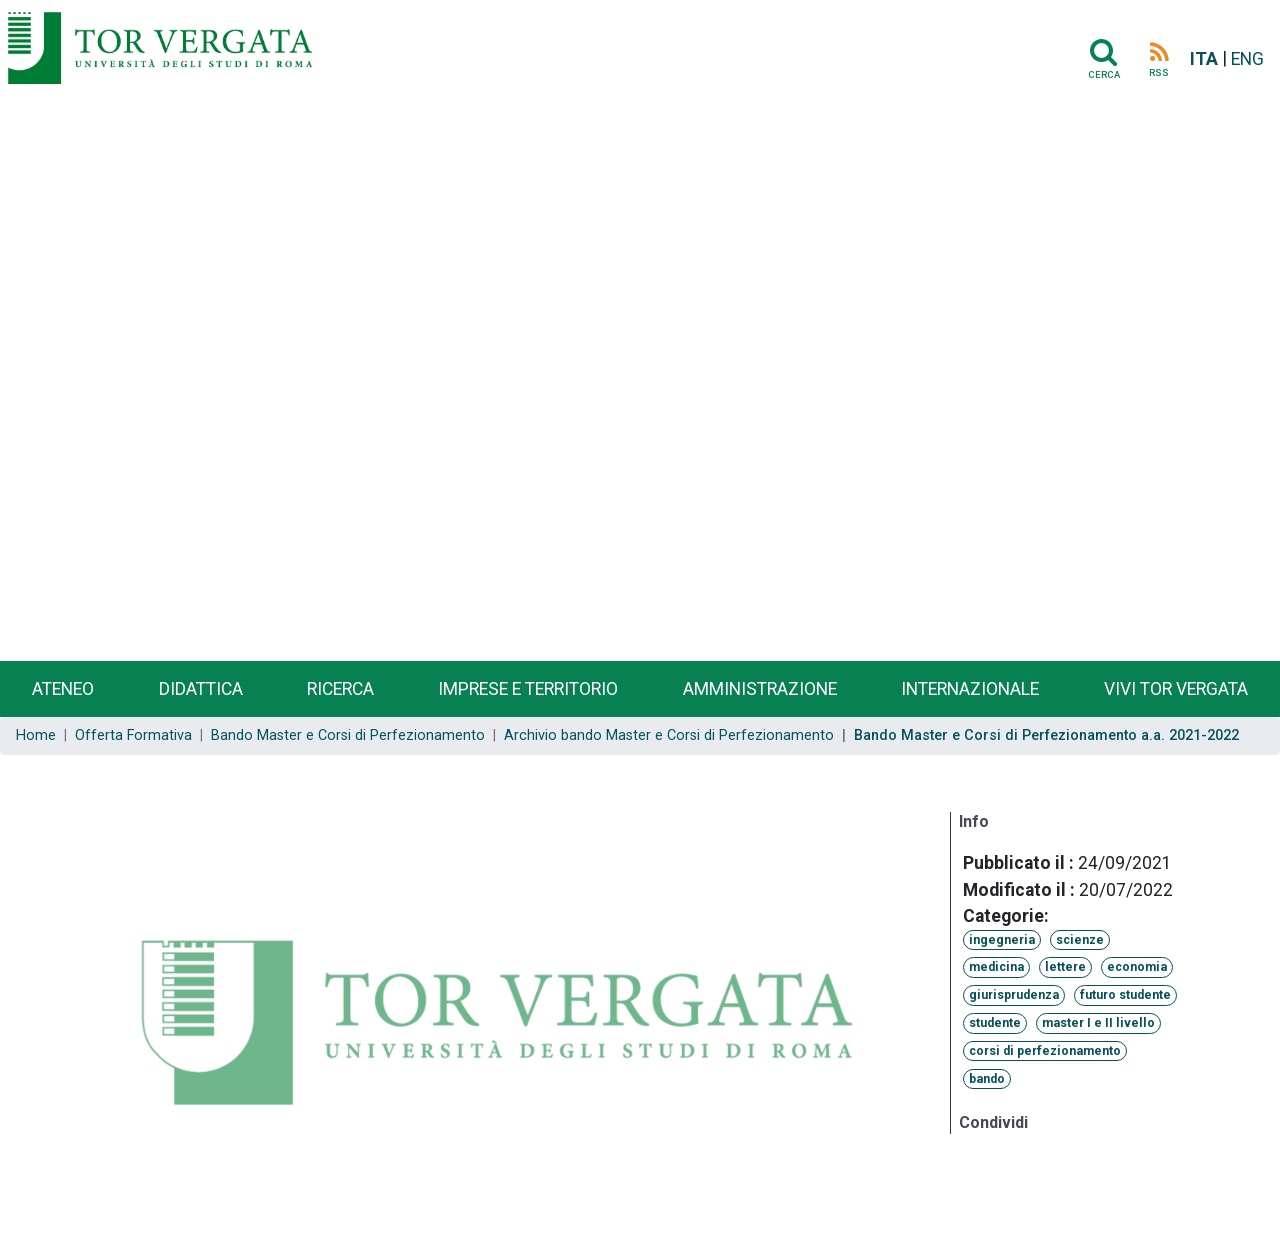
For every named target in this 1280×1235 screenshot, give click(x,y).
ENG (1247, 59)
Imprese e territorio (528, 689)
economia (1137, 967)
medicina (996, 967)
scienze (1080, 940)
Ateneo (63, 689)
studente (995, 1023)
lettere (1065, 967)
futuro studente (1125, 995)
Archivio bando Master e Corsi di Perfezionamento (669, 735)
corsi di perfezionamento (1045, 1051)
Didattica (201, 689)
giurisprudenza (1014, 995)
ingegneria (1002, 940)
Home (36, 735)
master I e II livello (1098, 1023)
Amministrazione (760, 689)
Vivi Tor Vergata (1176, 689)
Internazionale (970, 689)
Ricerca (340, 689)
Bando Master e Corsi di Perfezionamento (348, 735)
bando (987, 1079)
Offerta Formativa (133, 735)
